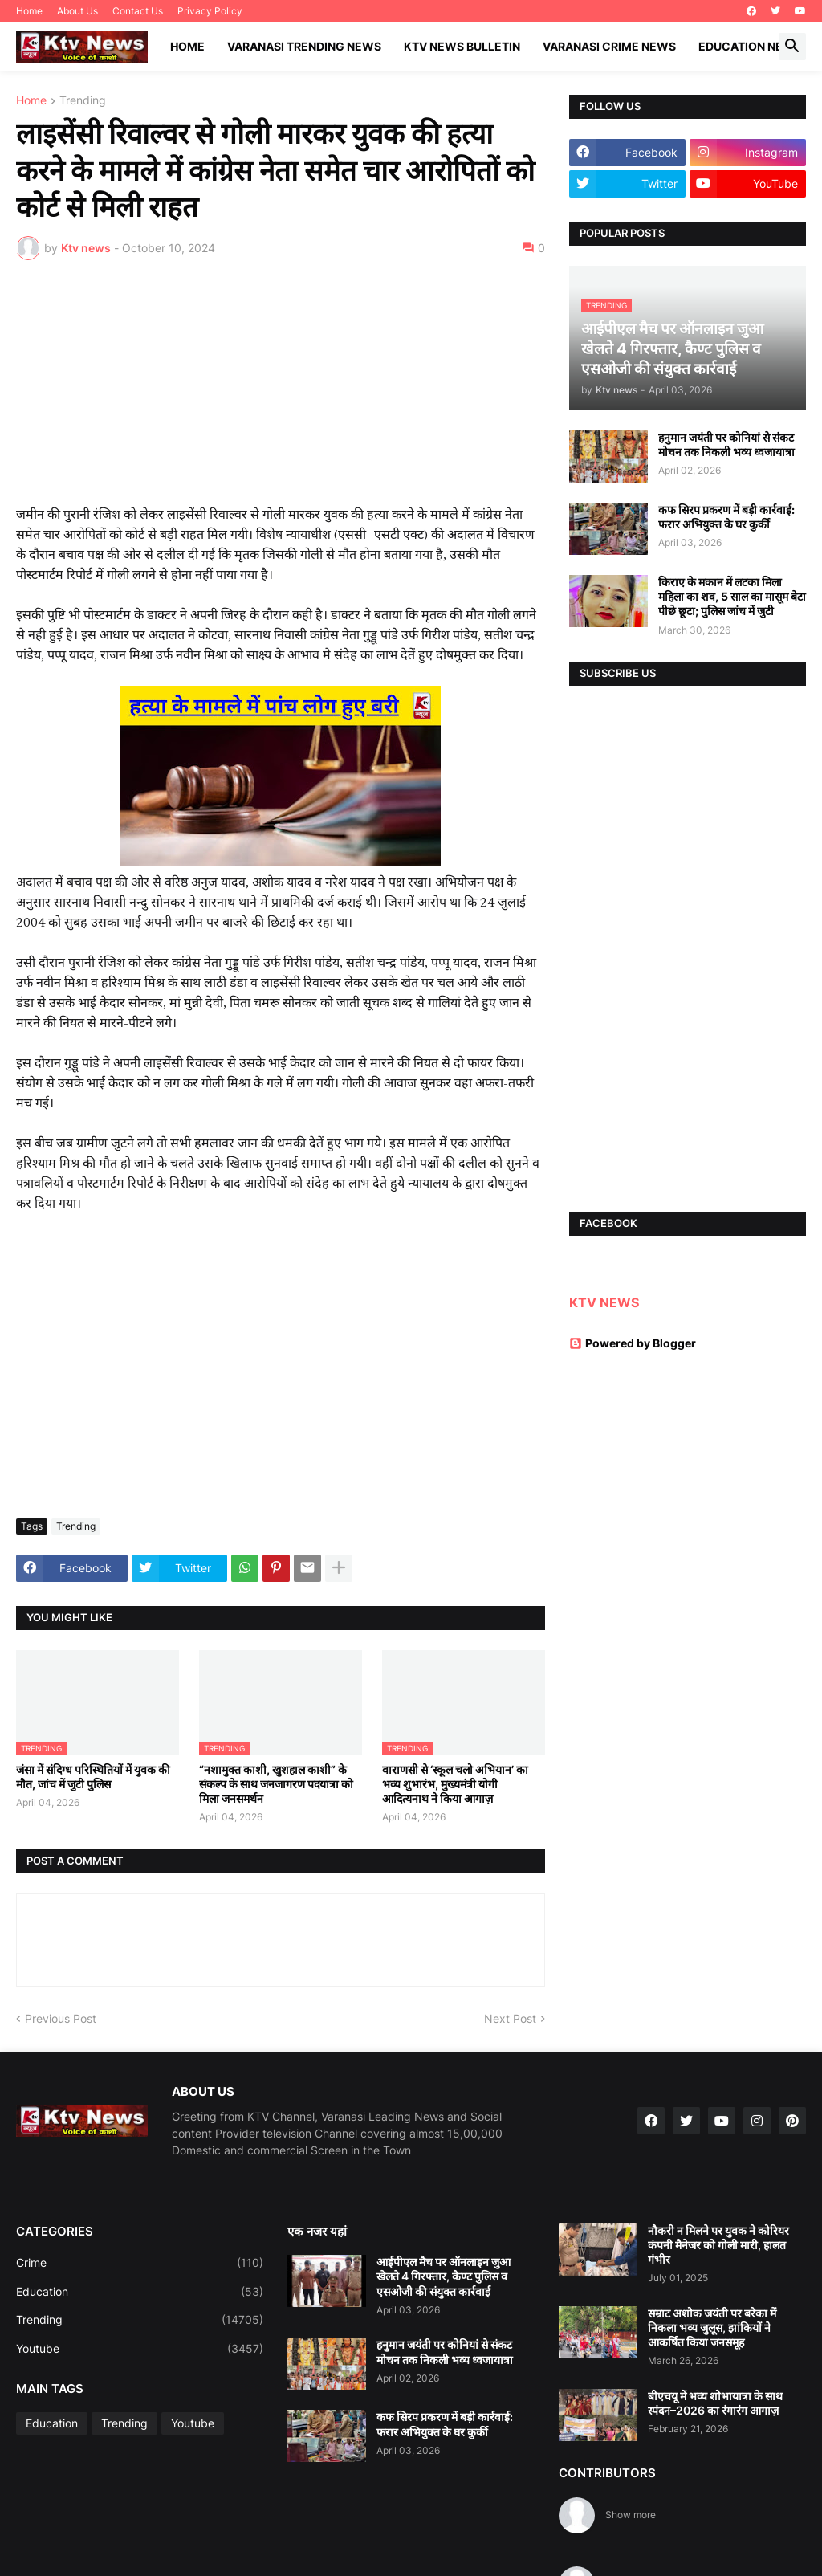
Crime (139, 2263)
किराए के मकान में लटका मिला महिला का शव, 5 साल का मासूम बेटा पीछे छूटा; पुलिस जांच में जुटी (732, 596)
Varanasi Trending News (304, 46)
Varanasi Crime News (609, 46)
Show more (630, 2515)
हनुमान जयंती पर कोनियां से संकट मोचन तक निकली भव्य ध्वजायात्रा (726, 444)
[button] (792, 46)
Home (29, 11)
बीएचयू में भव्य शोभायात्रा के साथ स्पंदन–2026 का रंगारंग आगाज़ (715, 2403)
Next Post (510, 2018)
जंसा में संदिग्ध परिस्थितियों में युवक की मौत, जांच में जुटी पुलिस (93, 1777)
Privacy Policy (209, 11)
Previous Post (60, 2018)
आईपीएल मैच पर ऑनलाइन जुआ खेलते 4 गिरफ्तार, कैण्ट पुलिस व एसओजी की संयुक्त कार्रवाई (443, 2276)
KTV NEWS (604, 1302)
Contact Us (137, 11)
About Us (77, 11)
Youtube (139, 2349)
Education (139, 2292)
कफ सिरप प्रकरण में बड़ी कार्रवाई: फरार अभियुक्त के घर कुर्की (726, 517)
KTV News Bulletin (462, 46)
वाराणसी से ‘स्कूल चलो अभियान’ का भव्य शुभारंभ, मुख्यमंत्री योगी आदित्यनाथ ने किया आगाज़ (455, 1784)
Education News (750, 46)
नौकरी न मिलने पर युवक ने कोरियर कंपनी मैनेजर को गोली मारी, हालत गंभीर (718, 2244)
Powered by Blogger (632, 1343)
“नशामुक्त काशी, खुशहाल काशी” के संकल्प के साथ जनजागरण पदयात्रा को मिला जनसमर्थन (276, 1784)
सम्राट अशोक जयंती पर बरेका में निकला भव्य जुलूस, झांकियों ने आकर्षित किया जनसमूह (712, 2327)
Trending (82, 101)
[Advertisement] (280, 392)
